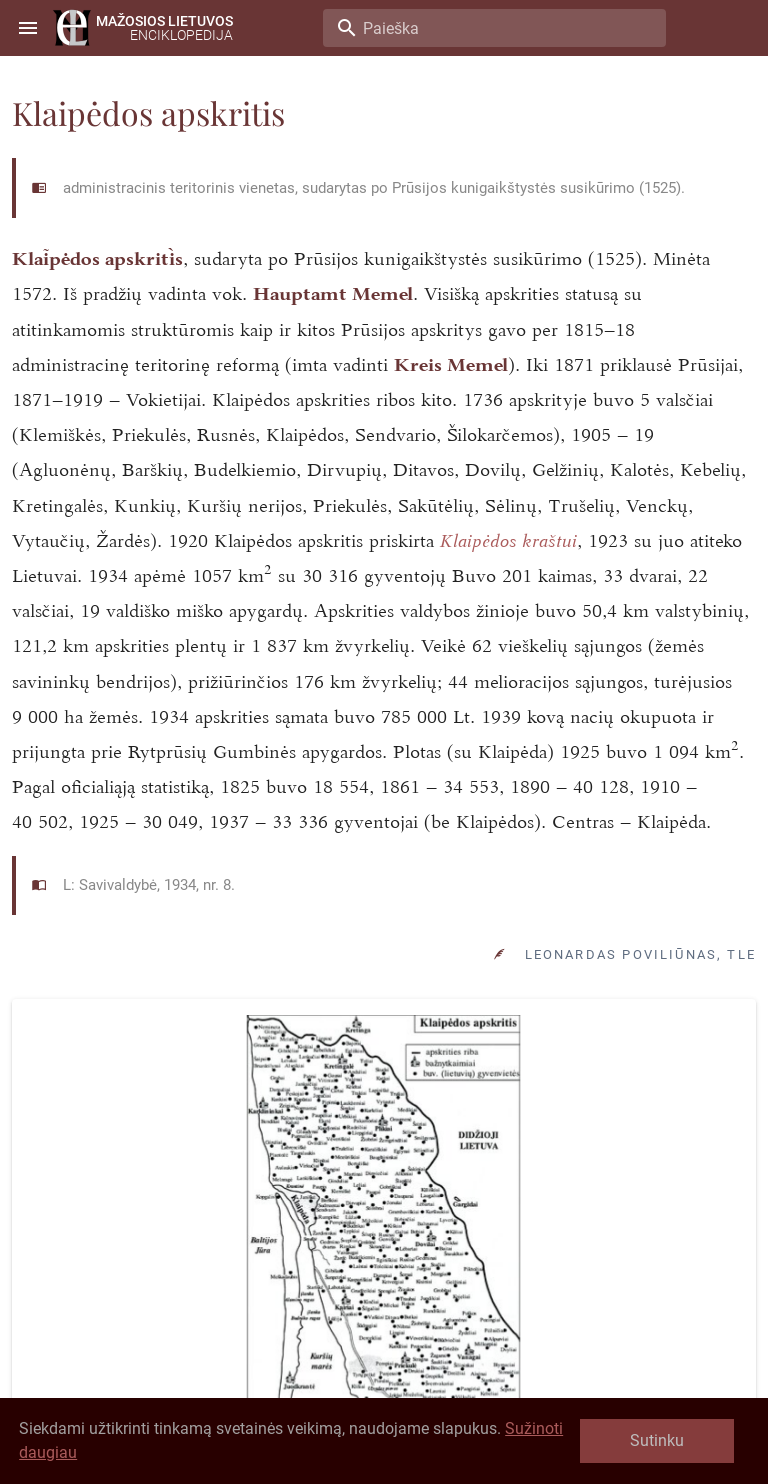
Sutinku (657, 1440)
